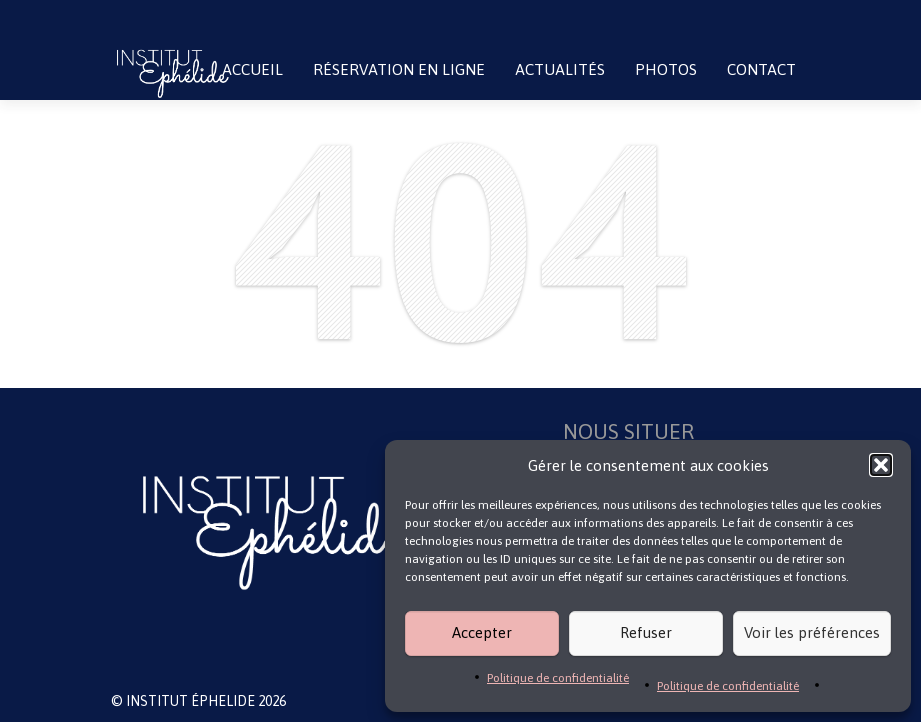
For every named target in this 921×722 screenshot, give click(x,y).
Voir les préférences (812, 632)
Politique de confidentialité (558, 678)
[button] (881, 465)
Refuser (646, 632)
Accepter (482, 632)
